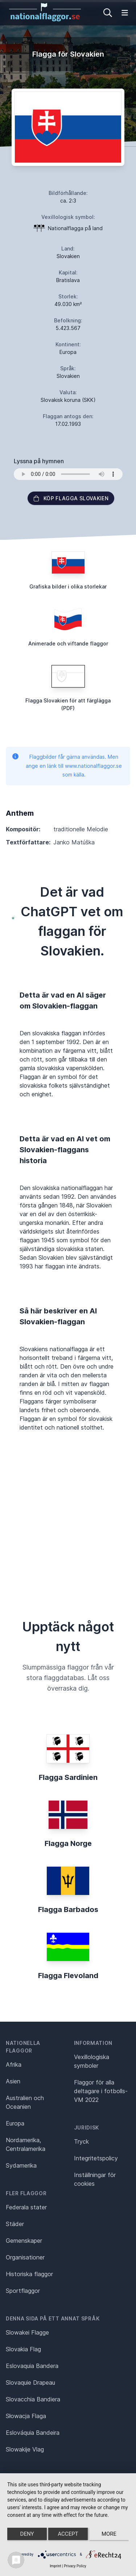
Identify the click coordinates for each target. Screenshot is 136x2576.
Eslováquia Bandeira (32, 2432)
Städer (15, 2223)
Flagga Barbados (68, 1909)
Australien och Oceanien (25, 2102)
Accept (68, 2534)
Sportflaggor (23, 2290)
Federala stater (26, 2207)
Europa (15, 2123)
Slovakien (68, 256)
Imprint (55, 2566)
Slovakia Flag (23, 2349)
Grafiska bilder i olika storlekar (68, 586)
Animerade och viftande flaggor (68, 643)
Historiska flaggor (29, 2274)
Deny (27, 2534)
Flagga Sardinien (68, 1777)
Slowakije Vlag (25, 2449)
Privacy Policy (75, 2566)
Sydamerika (21, 2165)
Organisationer (25, 2257)
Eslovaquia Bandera (32, 2365)
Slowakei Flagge (27, 2332)
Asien (13, 2081)
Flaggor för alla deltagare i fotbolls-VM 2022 (101, 2091)
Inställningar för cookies (95, 2179)
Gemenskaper (24, 2240)
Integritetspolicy (96, 2158)
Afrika (13, 2064)
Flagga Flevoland (68, 1975)
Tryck (81, 2141)
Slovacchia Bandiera (33, 2399)
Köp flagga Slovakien (70, 498)
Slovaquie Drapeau (30, 2382)
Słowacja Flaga (26, 2416)
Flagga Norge (68, 1843)
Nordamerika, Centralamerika (25, 2144)
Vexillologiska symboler (91, 2061)
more (109, 2534)
